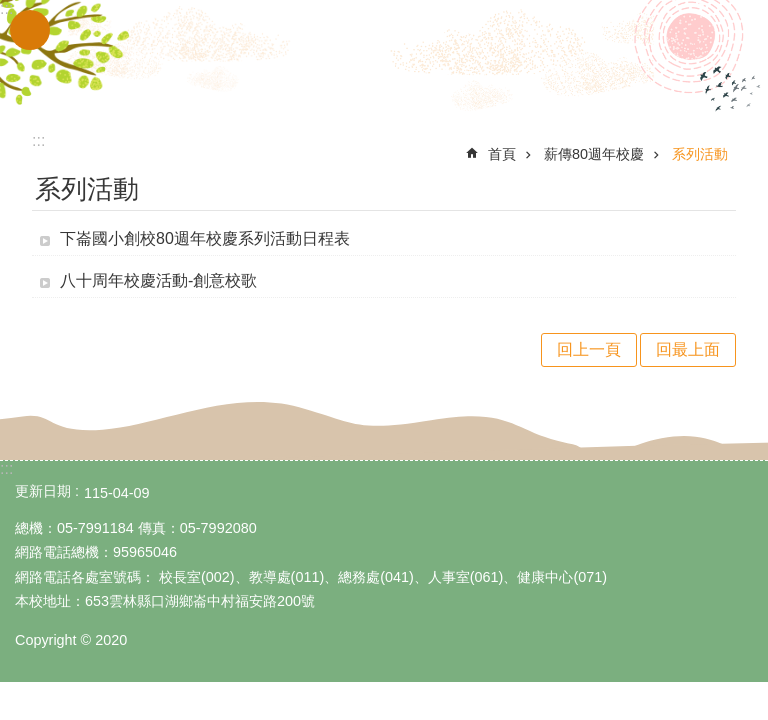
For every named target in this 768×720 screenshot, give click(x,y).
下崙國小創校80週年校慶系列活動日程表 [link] (205, 238)
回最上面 (688, 349)
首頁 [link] (502, 154)
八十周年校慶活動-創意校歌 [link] (158, 280)
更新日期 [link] (43, 491)
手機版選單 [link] (30, 30)
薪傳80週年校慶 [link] (594, 154)
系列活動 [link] (700, 154)
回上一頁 (589, 349)
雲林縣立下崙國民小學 (384, 58)
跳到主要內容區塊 (10, 10)
